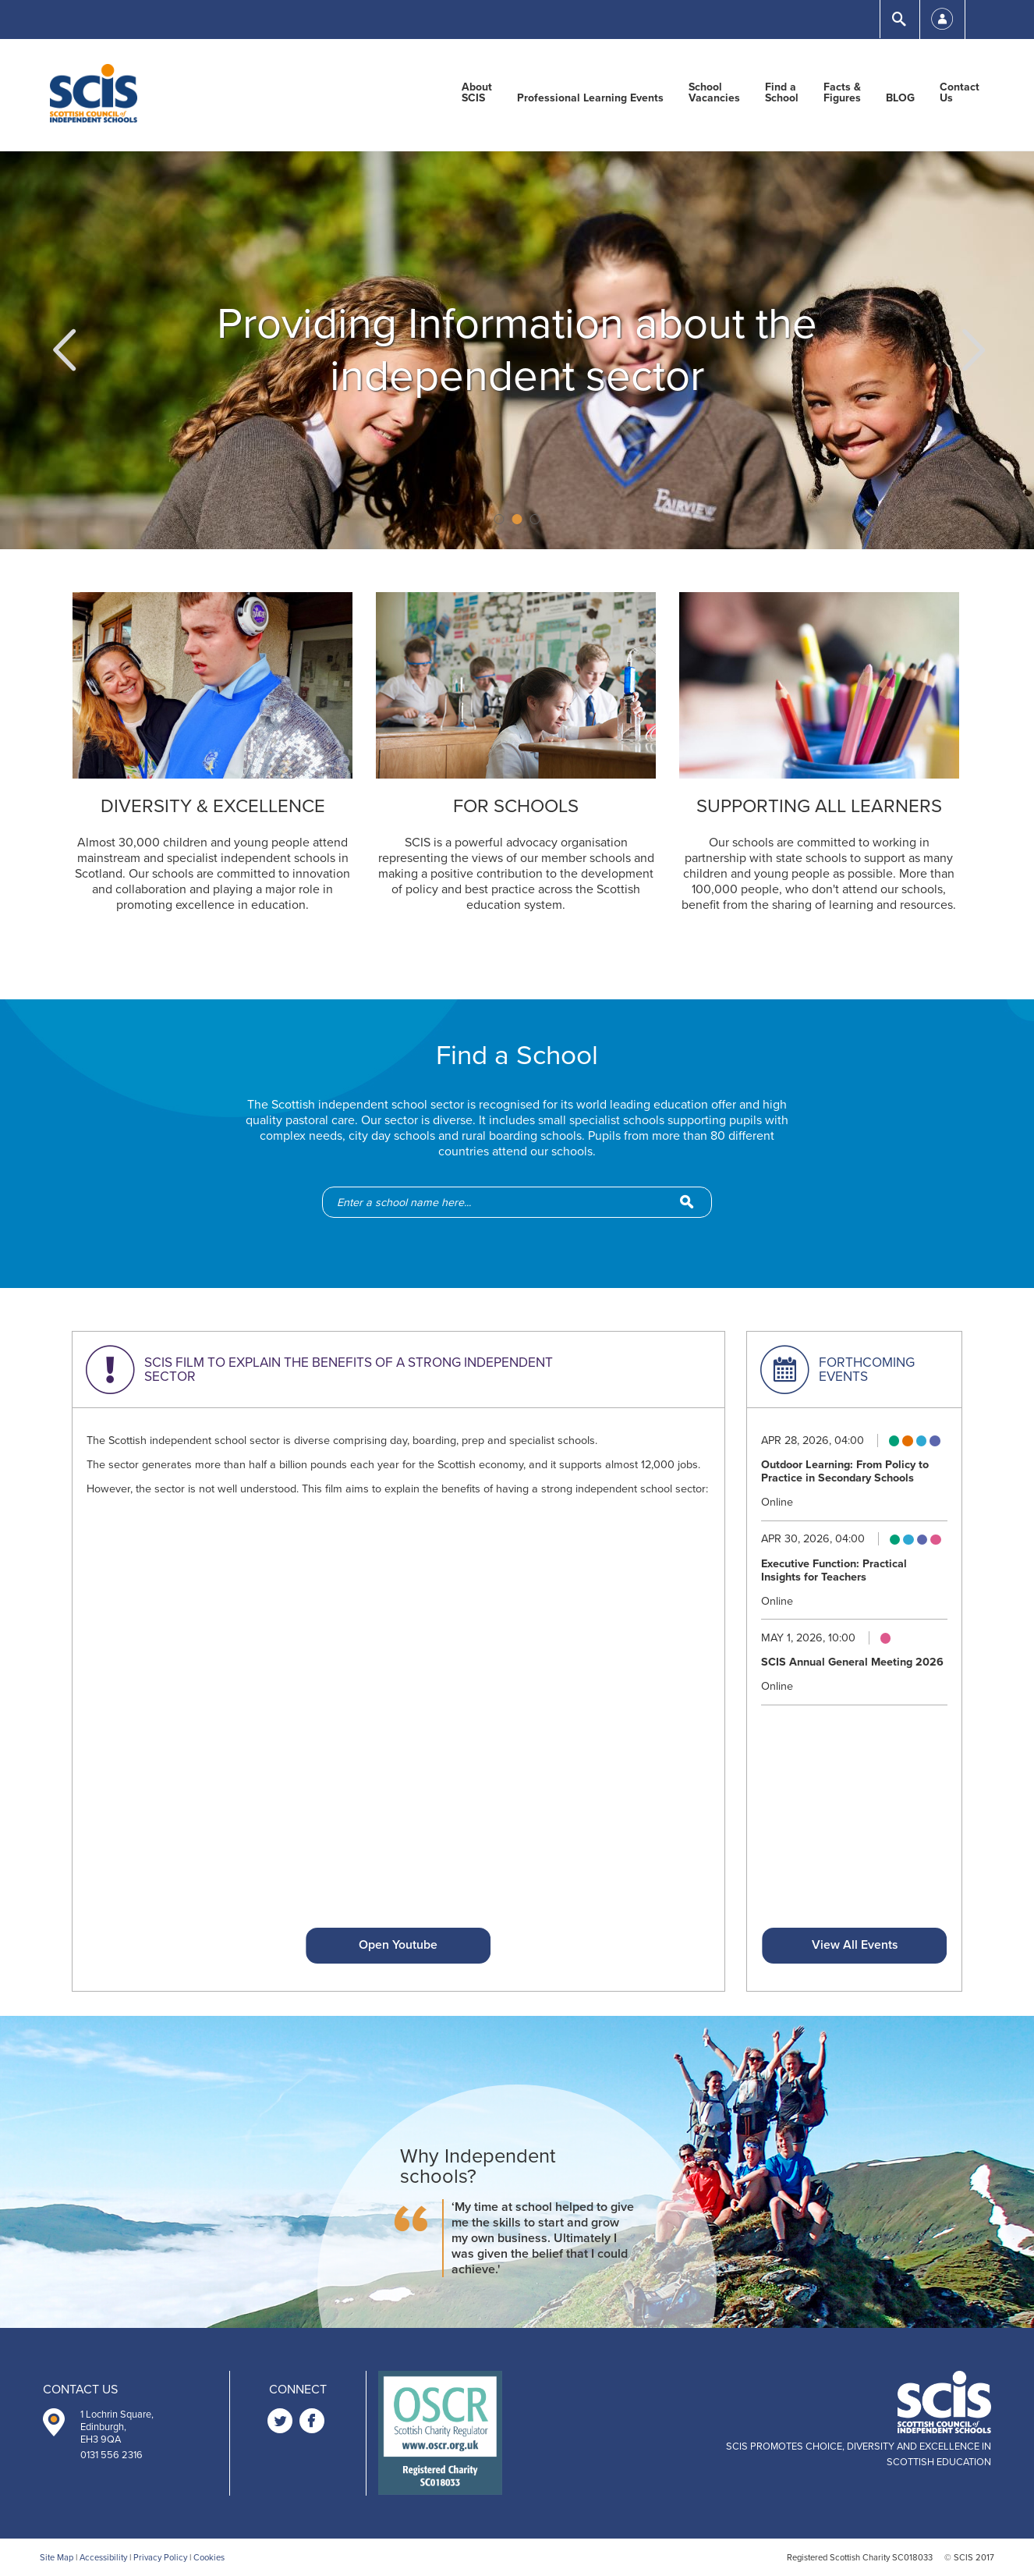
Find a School (782, 93)
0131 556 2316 (111, 2455)
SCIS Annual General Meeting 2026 (852, 1662)
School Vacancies (714, 93)
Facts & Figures (842, 93)
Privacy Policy (160, 2558)
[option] (517, 350)
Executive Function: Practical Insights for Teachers (834, 1570)
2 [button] (517, 519)
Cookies (209, 2558)
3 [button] (535, 519)
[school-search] (525, 1202)
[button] (62, 350)
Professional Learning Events (590, 98)
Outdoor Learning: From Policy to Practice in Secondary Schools (845, 1471)
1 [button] (499, 519)
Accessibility (103, 2558)
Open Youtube (398, 1945)
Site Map (56, 2558)
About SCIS (477, 93)
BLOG (900, 98)
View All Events (855, 1945)
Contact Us (959, 93)
